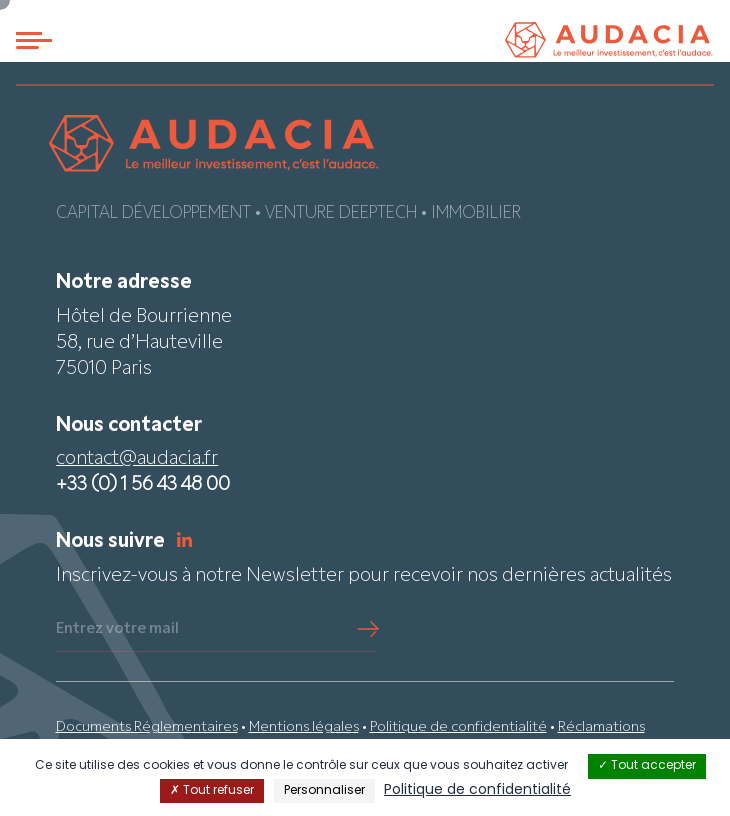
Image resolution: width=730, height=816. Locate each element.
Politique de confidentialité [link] (477, 790)
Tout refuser (212, 791)
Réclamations (601, 727)
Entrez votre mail (117, 629)
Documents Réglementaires (147, 727)
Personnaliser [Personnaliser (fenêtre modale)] (324, 791)
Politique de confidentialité (458, 727)
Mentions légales (304, 727)
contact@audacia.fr (137, 459)
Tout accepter (647, 766)
